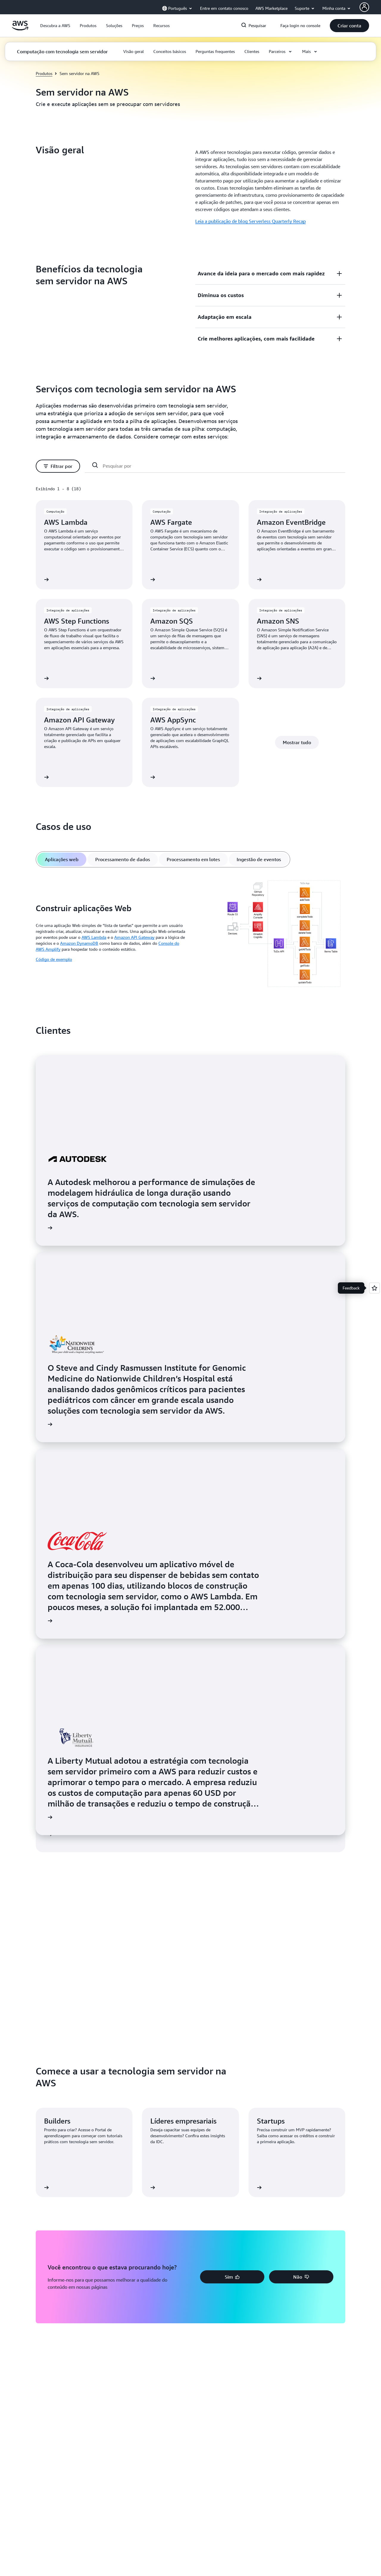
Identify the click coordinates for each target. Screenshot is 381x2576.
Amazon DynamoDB (79, 943)
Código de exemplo (54, 959)
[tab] (61, 859)
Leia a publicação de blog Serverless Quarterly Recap (250, 221)
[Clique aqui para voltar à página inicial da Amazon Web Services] (20, 28)
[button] (55, 25)
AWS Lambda (94, 937)
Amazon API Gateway (134, 937)
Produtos (44, 73)
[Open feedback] (374, 1288)
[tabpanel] (190, 934)
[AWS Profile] (364, 7)
